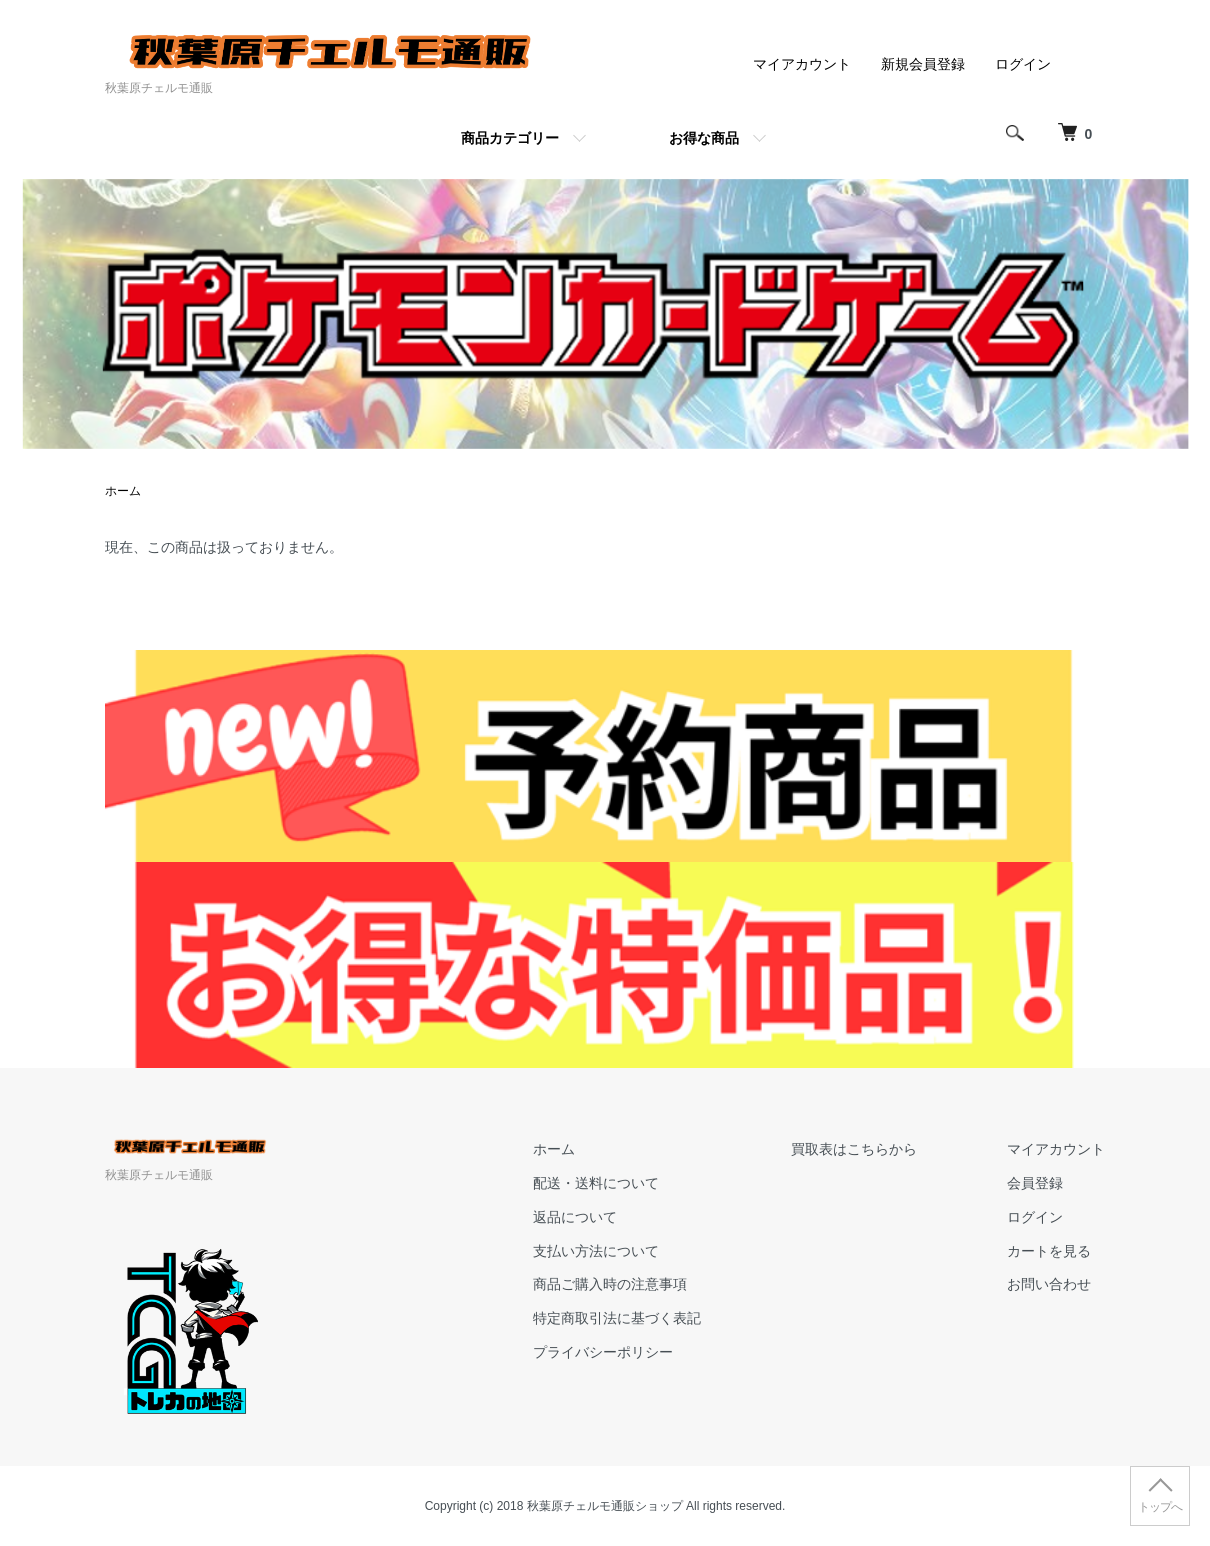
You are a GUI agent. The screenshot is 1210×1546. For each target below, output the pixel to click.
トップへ (1160, 1507)
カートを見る (1049, 1251)
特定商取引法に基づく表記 (617, 1318)
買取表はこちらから (854, 1149)
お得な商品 (704, 138)
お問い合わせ (1049, 1284)
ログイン (1023, 64)
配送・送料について (596, 1183)
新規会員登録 (923, 64)
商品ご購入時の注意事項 (610, 1284)
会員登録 (1035, 1183)
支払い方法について (596, 1251)
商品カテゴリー (510, 138)
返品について (575, 1217)
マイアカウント (802, 64)
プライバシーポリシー (603, 1352)
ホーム (123, 491)
